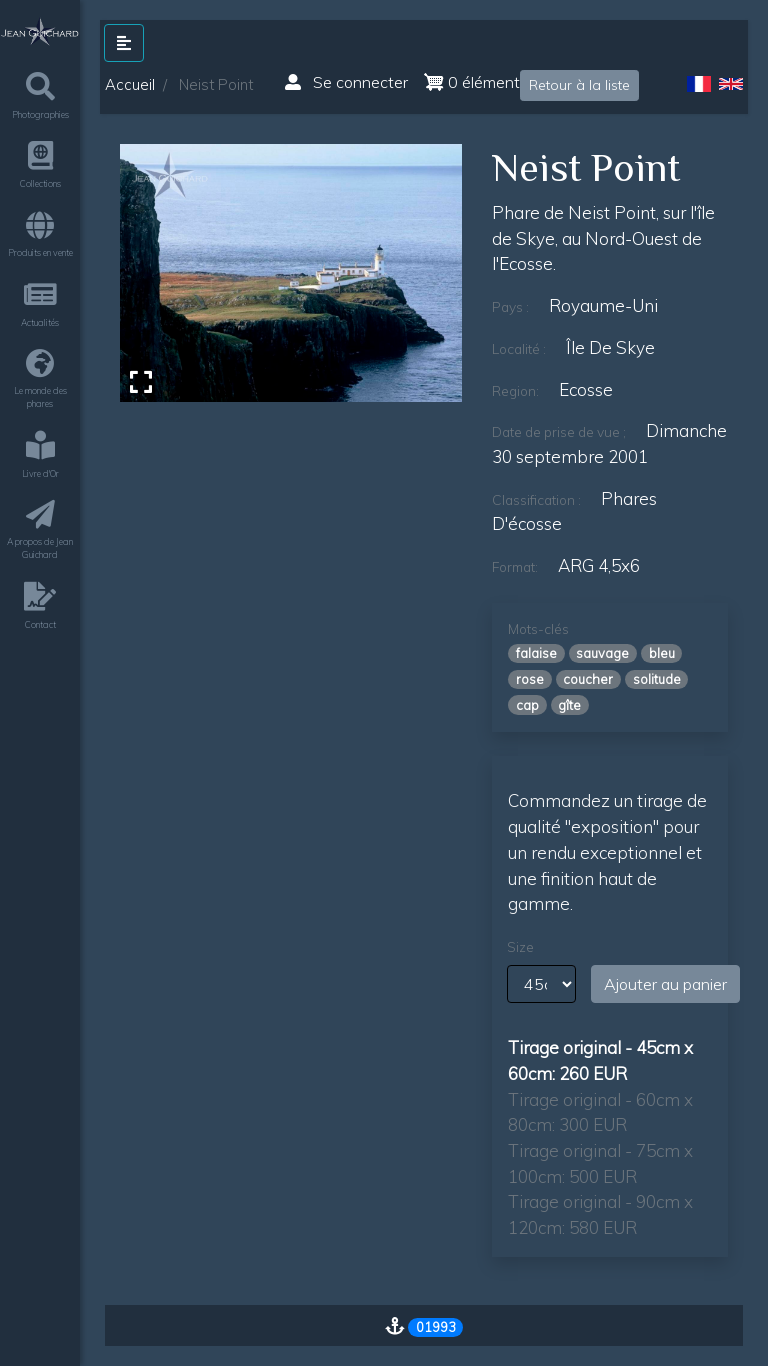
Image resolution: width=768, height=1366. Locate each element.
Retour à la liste (579, 85)
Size (520, 947)
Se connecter (346, 82)
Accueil (130, 84)
